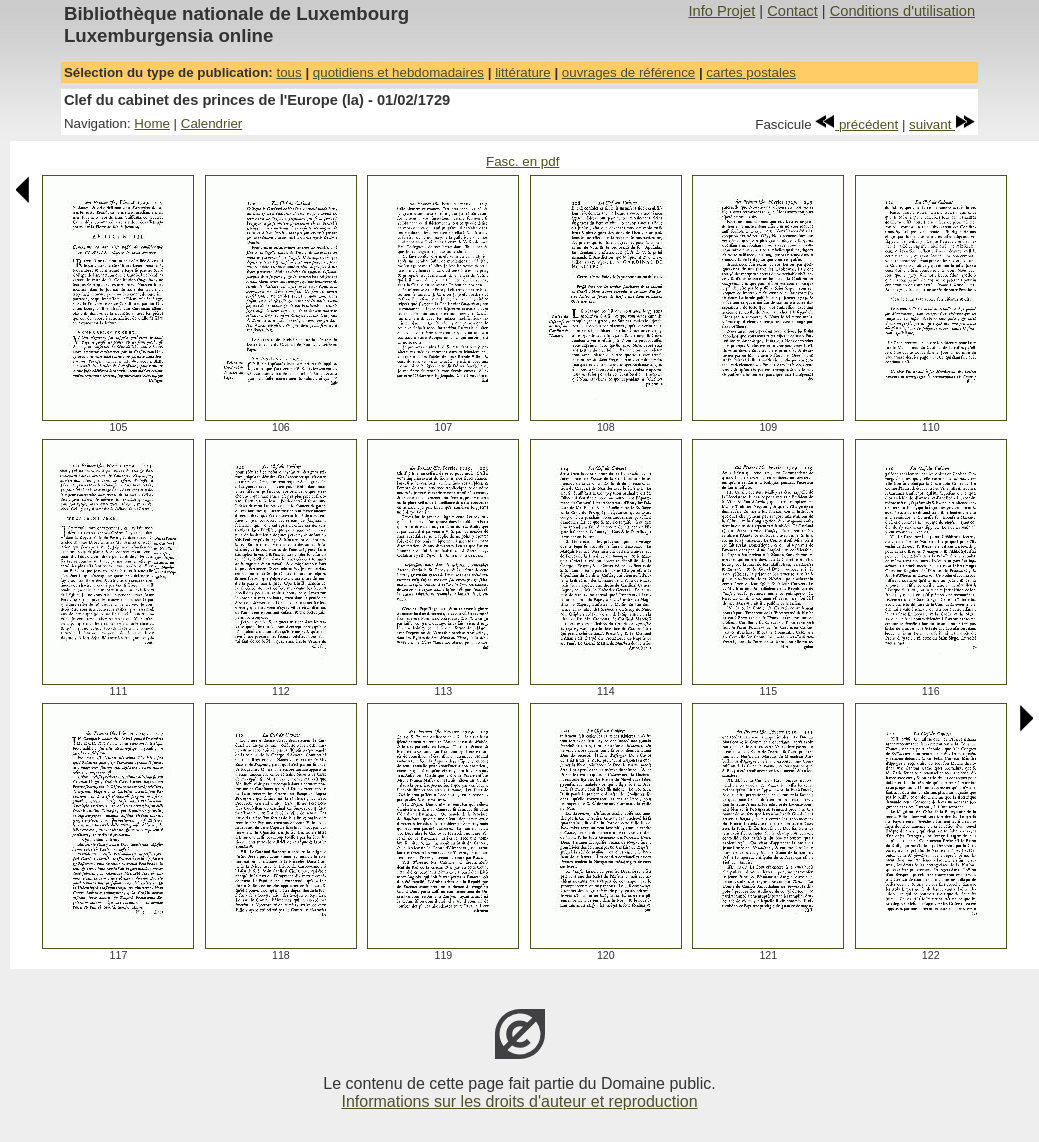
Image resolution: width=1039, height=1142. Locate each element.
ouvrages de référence (628, 72)
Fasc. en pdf (522, 161)
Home (152, 123)
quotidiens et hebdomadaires (398, 72)
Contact (792, 11)
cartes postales (751, 72)
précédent (856, 124)
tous (288, 72)
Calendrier (212, 123)
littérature (523, 72)
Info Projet (721, 11)
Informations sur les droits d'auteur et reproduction (519, 1101)
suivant (942, 124)
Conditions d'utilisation (902, 11)
